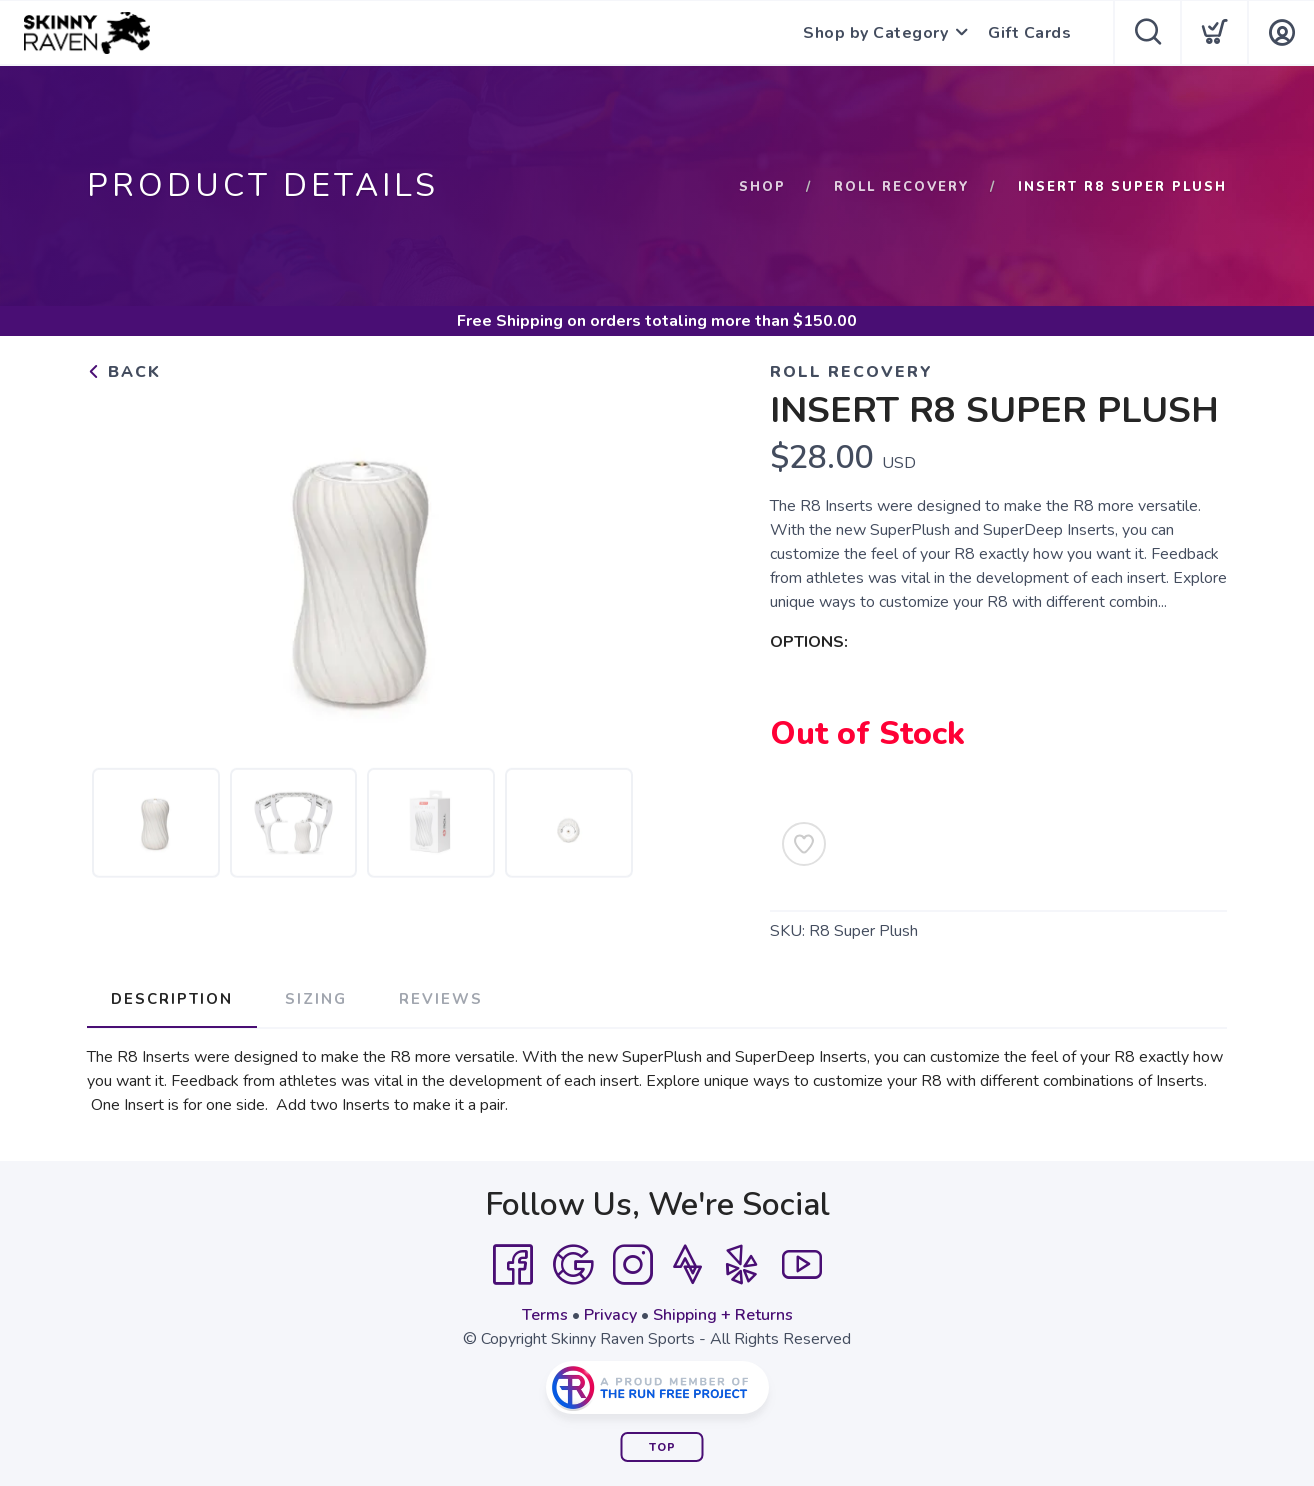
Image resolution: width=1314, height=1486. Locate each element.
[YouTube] (802, 1265)
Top (662, 1447)
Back (124, 372)
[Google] (573, 1265)
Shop (762, 187)
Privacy (610, 1315)
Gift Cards (1029, 33)
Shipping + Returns (723, 1315)
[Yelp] (742, 1265)
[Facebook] (513, 1265)
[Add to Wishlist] (804, 844)
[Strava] (687, 1265)
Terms (545, 1315)
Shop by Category (875, 33)
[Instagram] (633, 1265)
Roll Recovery (902, 187)
